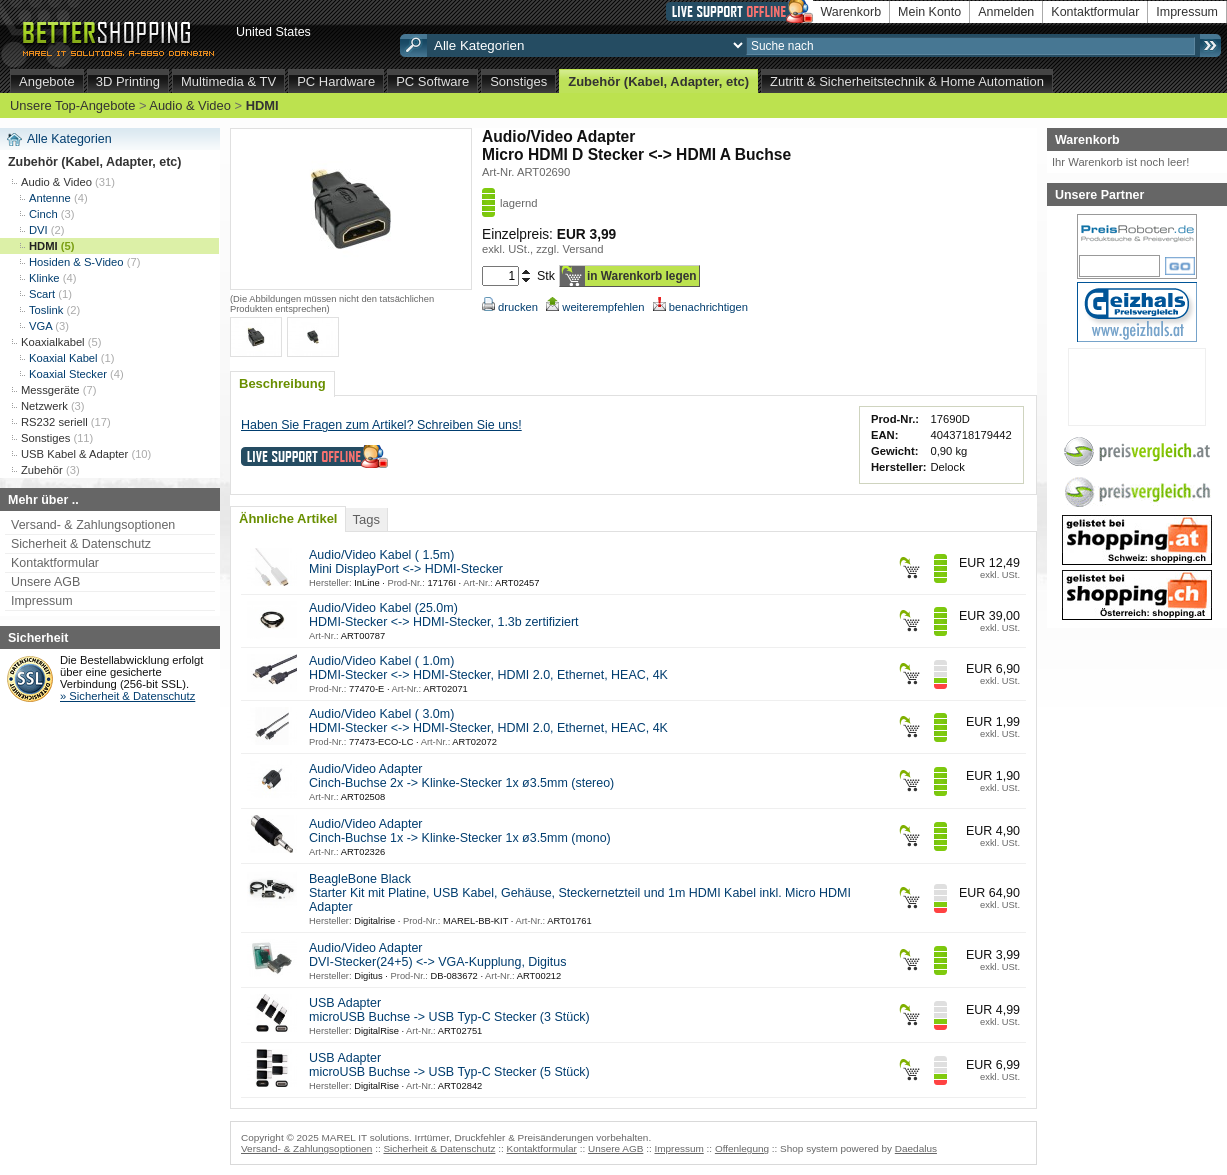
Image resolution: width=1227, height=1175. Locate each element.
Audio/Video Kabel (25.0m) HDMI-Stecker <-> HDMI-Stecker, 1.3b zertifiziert (444, 615)
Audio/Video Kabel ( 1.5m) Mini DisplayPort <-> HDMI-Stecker (406, 562)
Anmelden (1006, 12)
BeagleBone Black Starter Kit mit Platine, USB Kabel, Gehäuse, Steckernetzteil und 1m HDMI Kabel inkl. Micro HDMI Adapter (580, 893)
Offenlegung (742, 1148)
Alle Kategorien (69, 139)
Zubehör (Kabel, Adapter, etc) (658, 81)
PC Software (432, 81)
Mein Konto (929, 12)
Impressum (1187, 12)
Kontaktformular (1095, 12)
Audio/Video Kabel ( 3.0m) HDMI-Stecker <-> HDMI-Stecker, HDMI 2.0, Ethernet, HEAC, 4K (488, 721)
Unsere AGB (45, 582)
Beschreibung (282, 383)
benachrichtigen (700, 307)
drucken (510, 307)
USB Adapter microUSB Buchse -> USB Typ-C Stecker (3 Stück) (449, 1010)
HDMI (262, 105)
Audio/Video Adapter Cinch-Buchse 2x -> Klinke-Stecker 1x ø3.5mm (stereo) (461, 776)
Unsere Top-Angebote (72, 105)
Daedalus (916, 1148)
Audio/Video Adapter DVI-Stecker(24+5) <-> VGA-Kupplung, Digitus (437, 955)
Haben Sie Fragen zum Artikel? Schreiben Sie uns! (381, 425)
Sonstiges (518, 81)
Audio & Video (190, 105)
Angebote (47, 81)
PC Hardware (336, 81)
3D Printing (128, 81)
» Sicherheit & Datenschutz (127, 696)
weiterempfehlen (595, 307)
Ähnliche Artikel (288, 518)
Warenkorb (851, 12)
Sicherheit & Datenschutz (81, 544)
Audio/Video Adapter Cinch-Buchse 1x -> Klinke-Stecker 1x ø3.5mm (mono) (460, 831)
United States (273, 32)
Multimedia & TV (228, 81)
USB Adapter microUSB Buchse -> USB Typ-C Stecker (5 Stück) (449, 1065)
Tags (365, 519)
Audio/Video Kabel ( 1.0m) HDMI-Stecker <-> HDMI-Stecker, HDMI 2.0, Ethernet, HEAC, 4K (488, 668)
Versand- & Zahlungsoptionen (93, 525)
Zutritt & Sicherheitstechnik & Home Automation (907, 81)
